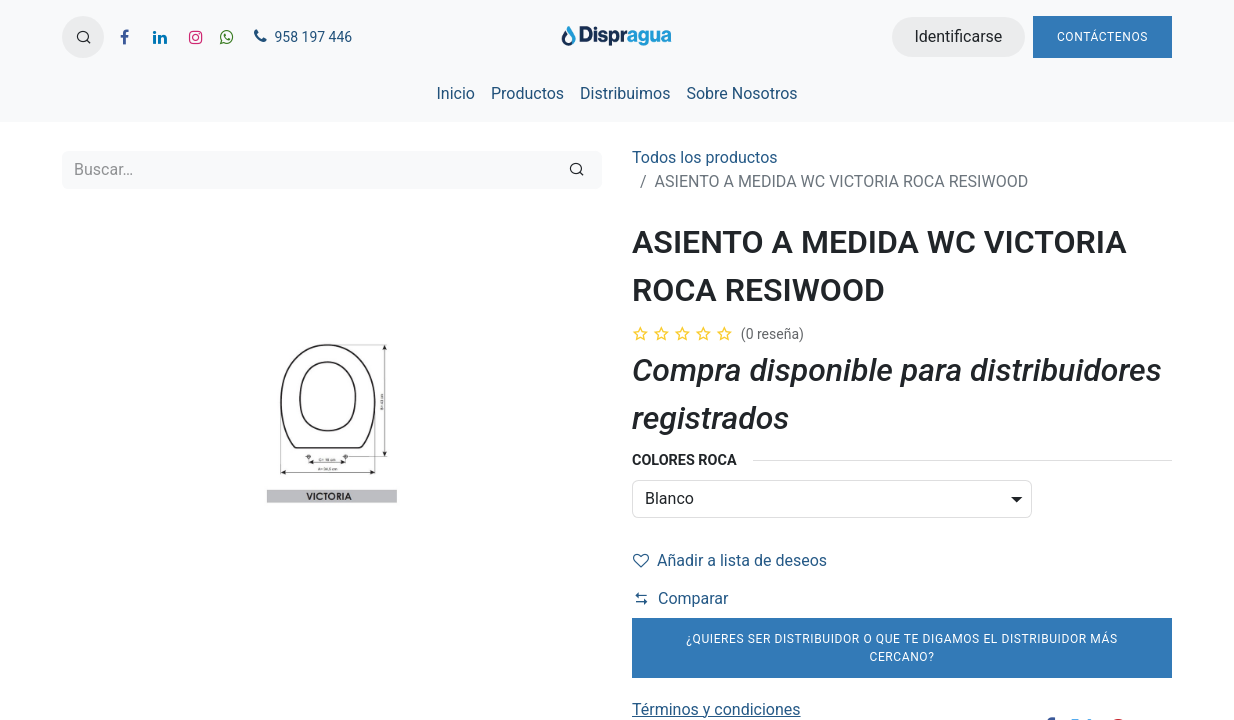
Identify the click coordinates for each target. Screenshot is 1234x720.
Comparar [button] (681, 598)
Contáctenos (1102, 37)
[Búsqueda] (576, 170)
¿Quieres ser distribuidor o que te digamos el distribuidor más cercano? (901, 648)
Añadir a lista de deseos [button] (730, 560)
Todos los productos (705, 157)
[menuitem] (455, 94)
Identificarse (958, 36)
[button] (83, 37)
